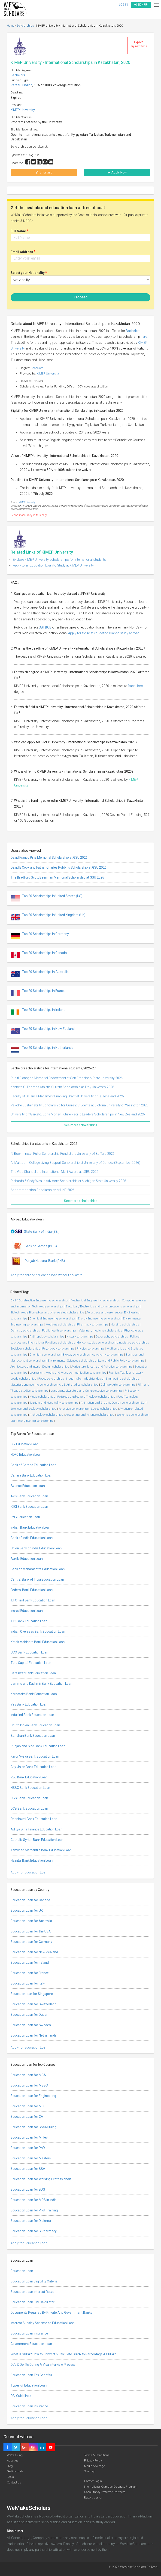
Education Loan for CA (27, 2116)
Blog (10, 2466)
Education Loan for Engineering (33, 2096)
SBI (41, 627)
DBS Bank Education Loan (29, 1798)
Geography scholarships (112, 1336)
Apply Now (117, 172)
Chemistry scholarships (45, 1354)
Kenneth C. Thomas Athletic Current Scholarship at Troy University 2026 (62, 1087)
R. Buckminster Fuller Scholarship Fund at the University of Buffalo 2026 (63, 1153)
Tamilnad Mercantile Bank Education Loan (41, 1850)
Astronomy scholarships (108, 1354)
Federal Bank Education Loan (32, 1590)
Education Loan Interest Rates (32, 2292)
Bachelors (18, 75)
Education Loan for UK (27, 1910)
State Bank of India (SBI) (35, 1232)
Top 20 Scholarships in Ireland (38, 1012)
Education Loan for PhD (28, 2148)
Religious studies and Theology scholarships (86, 1396)
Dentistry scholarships (25, 1330)
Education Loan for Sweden (31, 2025)
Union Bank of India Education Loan (36, 1548)
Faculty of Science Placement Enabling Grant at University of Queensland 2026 (67, 1096)
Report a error (93, 2497)
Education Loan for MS (27, 2106)
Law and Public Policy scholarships (121, 1360)
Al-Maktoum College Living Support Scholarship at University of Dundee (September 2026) (75, 1162)
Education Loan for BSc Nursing (33, 2127)
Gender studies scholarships (96, 1342)
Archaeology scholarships (46, 1414)
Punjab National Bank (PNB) (38, 1261)
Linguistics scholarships (133, 1342)
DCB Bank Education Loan (29, 1808)
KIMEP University (23, 110)
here (144, 336)
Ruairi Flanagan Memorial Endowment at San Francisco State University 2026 (67, 1078)
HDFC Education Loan (26, 1454)
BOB (48, 627)
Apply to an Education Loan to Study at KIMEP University (53, 565)
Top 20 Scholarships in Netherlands (42, 1050)
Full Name (19, 231)
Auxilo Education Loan (27, 1558)
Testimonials (15, 2471)
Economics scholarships (132, 1414)
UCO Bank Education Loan (29, 1652)
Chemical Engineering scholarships (53, 1318)
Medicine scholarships (60, 1324)
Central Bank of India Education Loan (37, 1579)
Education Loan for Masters (31, 2158)
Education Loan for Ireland (30, 1962)
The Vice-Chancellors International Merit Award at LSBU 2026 (54, 1171)
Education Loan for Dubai (29, 2014)
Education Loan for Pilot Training (34, 2210)
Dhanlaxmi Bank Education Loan (34, 1819)
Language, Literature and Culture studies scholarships (87, 1390)
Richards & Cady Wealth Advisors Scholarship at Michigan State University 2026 (68, 1181)
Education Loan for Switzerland (33, 2004)
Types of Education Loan (29, 2385)
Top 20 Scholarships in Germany (40, 936)
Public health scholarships (59, 1330)
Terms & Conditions (96, 2455)
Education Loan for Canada (30, 1900)
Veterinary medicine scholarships (100, 1330)
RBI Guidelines (21, 2396)
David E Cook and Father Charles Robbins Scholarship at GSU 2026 (58, 867)
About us (12, 2460)
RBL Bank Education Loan (29, 1777)
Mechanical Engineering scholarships (95, 1300)
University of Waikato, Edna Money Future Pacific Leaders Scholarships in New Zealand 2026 (78, 1114)
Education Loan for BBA (28, 2168)
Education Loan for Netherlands (34, 2035)
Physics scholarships (91, 1348)
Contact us (14, 2482)
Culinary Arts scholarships (118, 1384)
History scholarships (80, 1336)
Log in (123, 4)
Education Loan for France (30, 1973)
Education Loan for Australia (31, 1921)
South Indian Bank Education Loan (35, 1725)
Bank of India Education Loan (32, 1538)
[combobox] (80, 280)
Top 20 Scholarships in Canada (39, 955)
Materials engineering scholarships (33, 1384)
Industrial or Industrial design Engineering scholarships (102, 1378)
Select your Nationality (29, 272)
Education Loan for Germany (31, 1942)
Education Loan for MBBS (29, 2085)
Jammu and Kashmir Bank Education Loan (41, 1683)
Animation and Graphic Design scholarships (110, 1402)
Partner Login (93, 2481)
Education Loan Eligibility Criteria (34, 2281)
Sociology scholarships (25, 1348)
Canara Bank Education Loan (31, 1475)
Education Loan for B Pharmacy (34, 2231)
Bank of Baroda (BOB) (34, 1246)
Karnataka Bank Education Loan (34, 1694)
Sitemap (89, 2471)
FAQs (10, 2477)
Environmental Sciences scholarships (72, 1360)
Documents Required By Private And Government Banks (51, 2312)
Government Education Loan (31, 2344)
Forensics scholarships (73, 1408)
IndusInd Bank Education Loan (32, 1715)
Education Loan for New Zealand (34, 1952)
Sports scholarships (104, 1408)
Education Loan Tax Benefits (31, 2375)
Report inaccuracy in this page (29, 515)
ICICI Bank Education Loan (29, 1506)
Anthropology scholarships (47, 1336)
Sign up (141, 4)
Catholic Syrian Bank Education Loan (37, 1840)
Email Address (23, 252)
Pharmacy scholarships (93, 1324)
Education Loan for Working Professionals (41, 2179)
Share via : (18, 163)
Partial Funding (21, 85)
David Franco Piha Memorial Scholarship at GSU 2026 (49, 857)
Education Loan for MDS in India (34, 2200)
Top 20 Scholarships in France (38, 993)
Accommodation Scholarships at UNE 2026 (43, 1190)
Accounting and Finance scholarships (89, 1414)
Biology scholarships (76, 1354)
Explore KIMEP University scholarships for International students (59, 559)
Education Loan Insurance (29, 2333)
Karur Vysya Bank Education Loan (35, 1756)
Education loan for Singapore (32, 1994)
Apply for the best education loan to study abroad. (104, 633)
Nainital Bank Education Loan (32, 1860)
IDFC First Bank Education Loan (33, 1600)
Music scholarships (42, 1396)
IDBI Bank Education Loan (29, 1621)
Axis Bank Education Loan (29, 1496)
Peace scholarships (51, 1378)
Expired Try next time (139, 44)
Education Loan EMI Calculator (33, 2302)
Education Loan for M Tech (30, 2137)
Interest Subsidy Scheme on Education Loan (43, 2323)
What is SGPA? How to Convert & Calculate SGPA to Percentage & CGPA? (63, 2354)
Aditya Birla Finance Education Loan (36, 1829)
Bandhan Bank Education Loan (33, 1735)
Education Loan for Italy (28, 1983)
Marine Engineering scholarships (32, 1420)
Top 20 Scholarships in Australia (40, 974)
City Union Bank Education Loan (33, 1767)
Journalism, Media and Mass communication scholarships (68, 1372)
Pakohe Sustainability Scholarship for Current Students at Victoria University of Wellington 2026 (80, 1105)
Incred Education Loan (27, 1611)
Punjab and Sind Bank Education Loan (38, 1746)
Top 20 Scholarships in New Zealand (43, 1031)
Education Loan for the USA (31, 1931)
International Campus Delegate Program (110, 2486)
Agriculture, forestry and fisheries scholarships (102, 1366)
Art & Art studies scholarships (78, 1384)
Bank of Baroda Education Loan (33, 1465)
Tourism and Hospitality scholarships (54, 1402)
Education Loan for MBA (28, 2075)
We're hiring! (15, 2455)
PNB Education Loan (25, 1517)
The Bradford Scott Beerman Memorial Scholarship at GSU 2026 (57, 877)
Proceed (81, 297)
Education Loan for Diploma (31, 2221)
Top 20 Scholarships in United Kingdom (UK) (48, 917)
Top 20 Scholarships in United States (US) (46, 898)
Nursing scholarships (125, 1324)
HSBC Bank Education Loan (30, 1788)
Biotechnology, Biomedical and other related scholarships (47, 1312)
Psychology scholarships (58, 1348)
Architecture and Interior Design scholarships (39, 1366)
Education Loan (22, 2271)
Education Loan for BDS (28, 2189)
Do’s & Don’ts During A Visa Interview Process (43, 2364)
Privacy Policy (93, 2460)
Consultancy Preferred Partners (104, 2492)
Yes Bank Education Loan (29, 1704)
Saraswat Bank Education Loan (33, 1673)
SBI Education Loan (25, 1444)
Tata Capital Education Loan (31, 1663)
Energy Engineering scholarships (99, 1318)
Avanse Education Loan (28, 1486)
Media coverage (94, 2466)
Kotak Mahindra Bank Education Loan (38, 1642)
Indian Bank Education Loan (31, 1527)
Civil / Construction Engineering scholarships (39, 1300)
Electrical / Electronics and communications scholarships (103, 1306)
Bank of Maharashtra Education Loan (38, 1569)
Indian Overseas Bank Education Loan (38, 1631)
